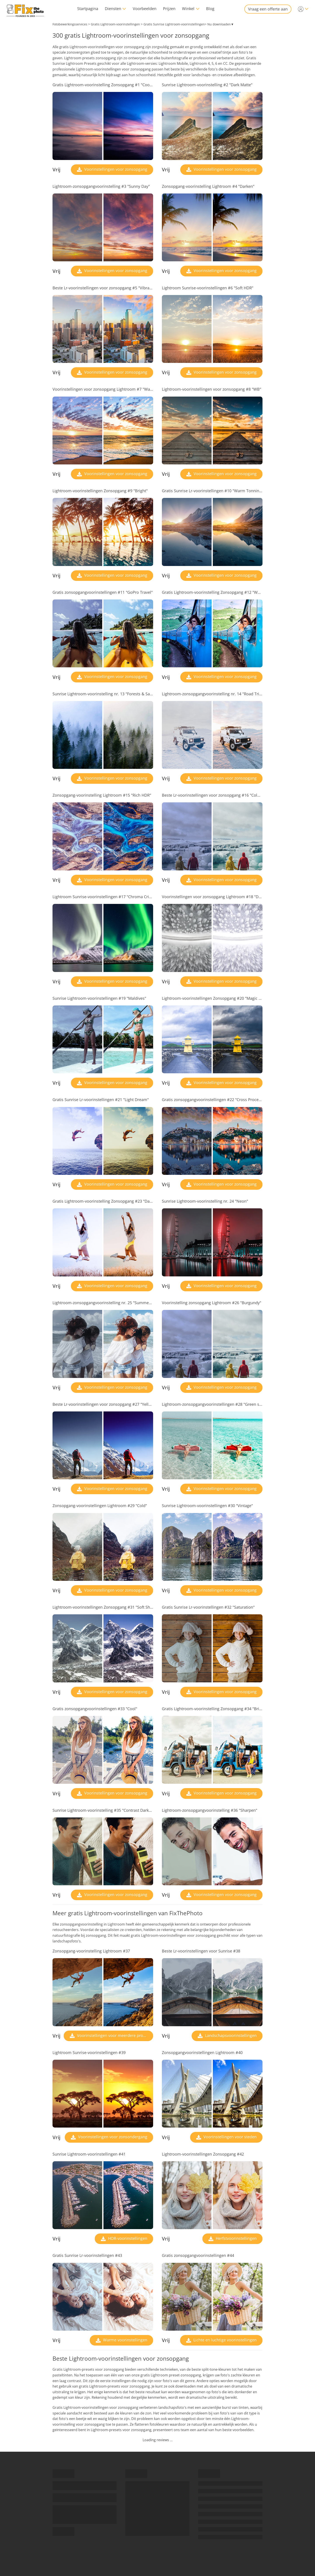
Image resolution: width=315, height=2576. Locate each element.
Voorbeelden (144, 8)
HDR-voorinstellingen (127, 2238)
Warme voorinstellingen (124, 2339)
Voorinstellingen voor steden (229, 2136)
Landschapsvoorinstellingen (230, 2035)
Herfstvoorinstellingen (236, 2238)
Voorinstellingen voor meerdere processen (114, 2035)
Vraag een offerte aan (268, 9)
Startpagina (87, 8)
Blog (210, 8)
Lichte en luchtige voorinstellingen (224, 2339)
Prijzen (169, 8)
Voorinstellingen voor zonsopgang (115, 169)
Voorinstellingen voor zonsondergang (112, 2136)
